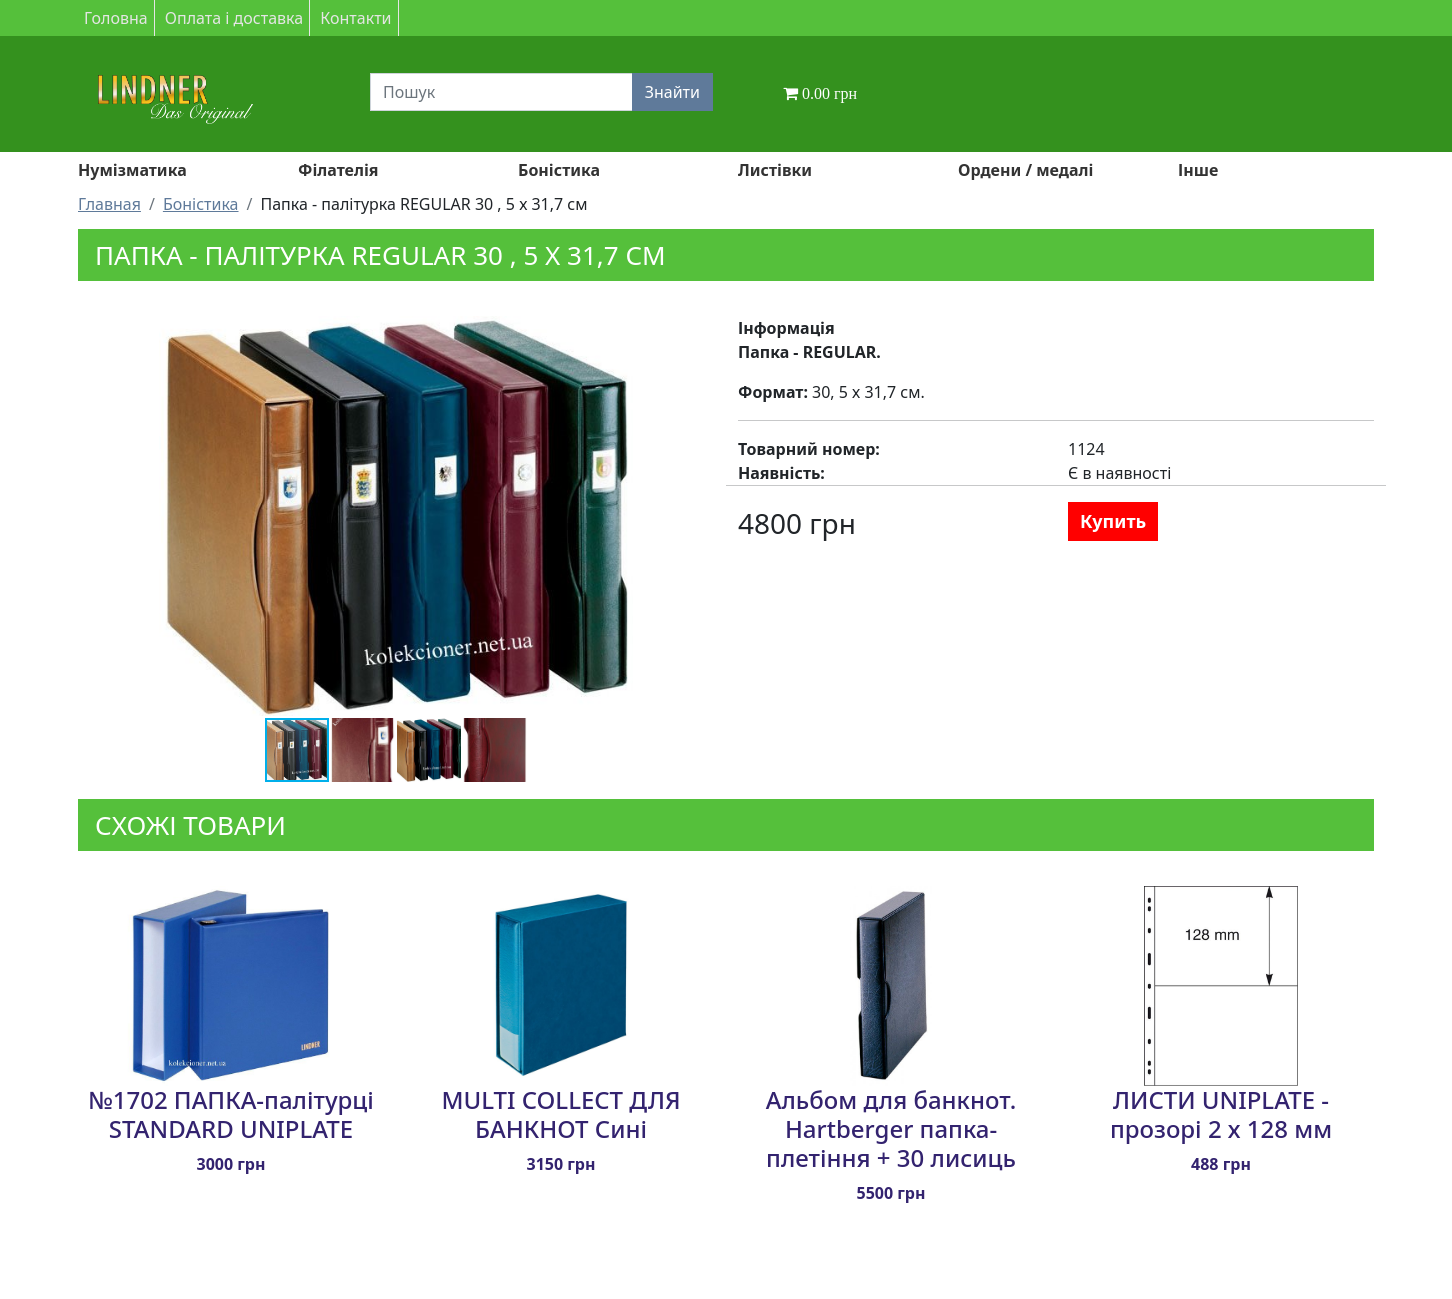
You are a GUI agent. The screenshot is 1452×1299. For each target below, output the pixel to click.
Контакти (355, 18)
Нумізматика (132, 170)
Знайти (672, 92)
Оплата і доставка (234, 18)
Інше (1198, 170)
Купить (1113, 521)
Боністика (559, 170)
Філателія (338, 170)
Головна (116, 18)
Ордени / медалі (1025, 170)
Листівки (775, 170)
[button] (662, 334)
